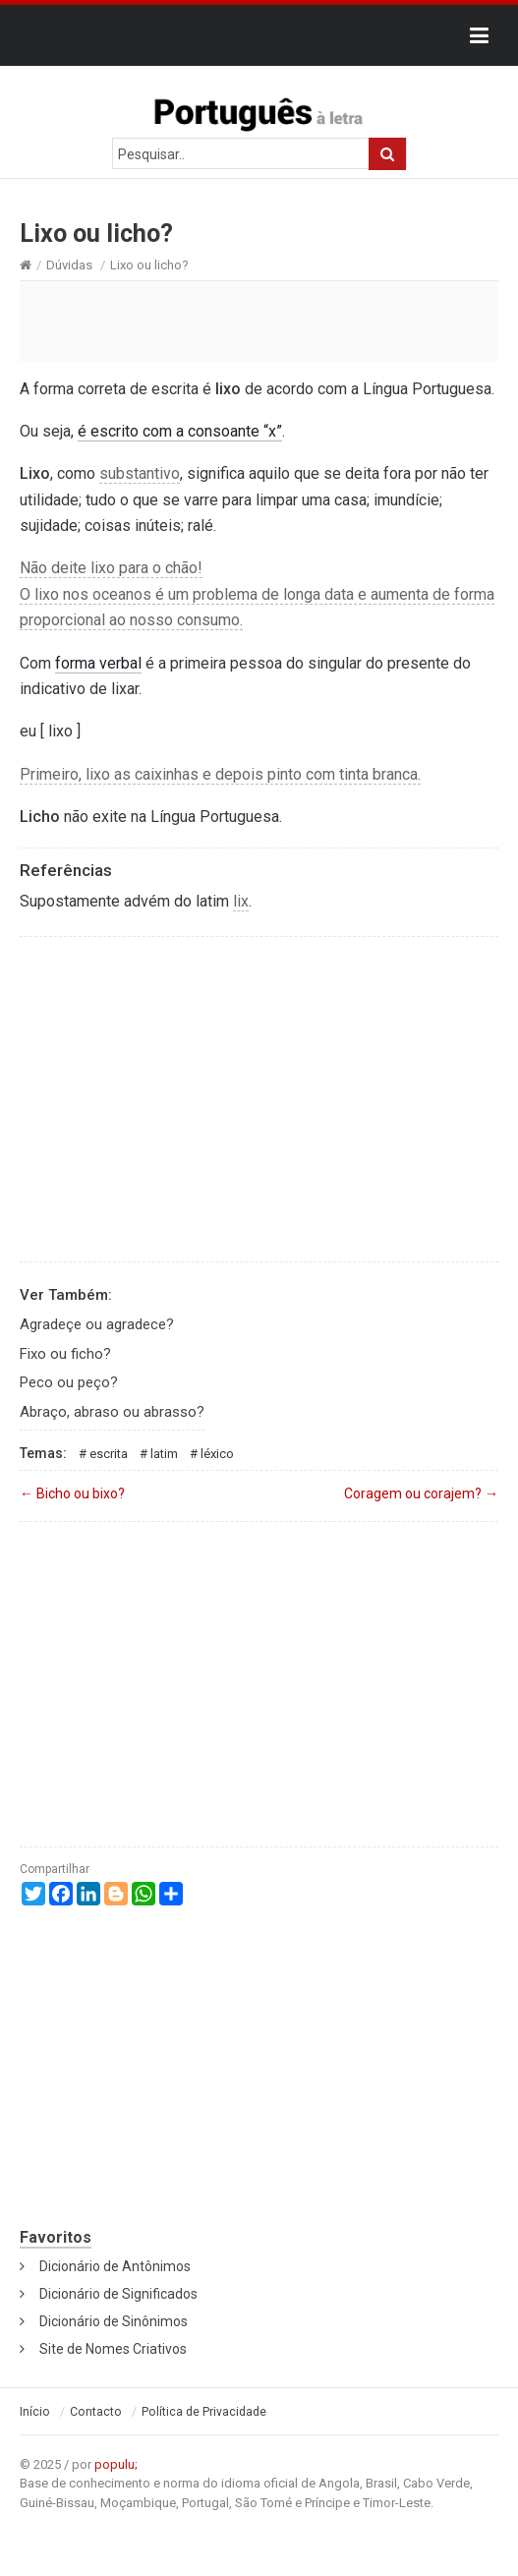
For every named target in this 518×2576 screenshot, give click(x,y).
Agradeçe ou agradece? (97, 1324)
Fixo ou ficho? (65, 1354)
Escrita (108, 1453)
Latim (164, 1453)
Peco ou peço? (69, 1382)
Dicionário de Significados (118, 2294)
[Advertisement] (259, 320)
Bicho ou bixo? (72, 1493)
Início (35, 2412)
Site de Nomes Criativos (113, 2349)
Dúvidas (69, 265)
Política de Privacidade (204, 2412)
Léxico (217, 1453)
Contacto (96, 2412)
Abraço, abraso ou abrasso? (112, 1412)
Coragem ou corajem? (421, 1493)
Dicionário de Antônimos (115, 2266)
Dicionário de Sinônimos (113, 2321)
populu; (116, 2464)
